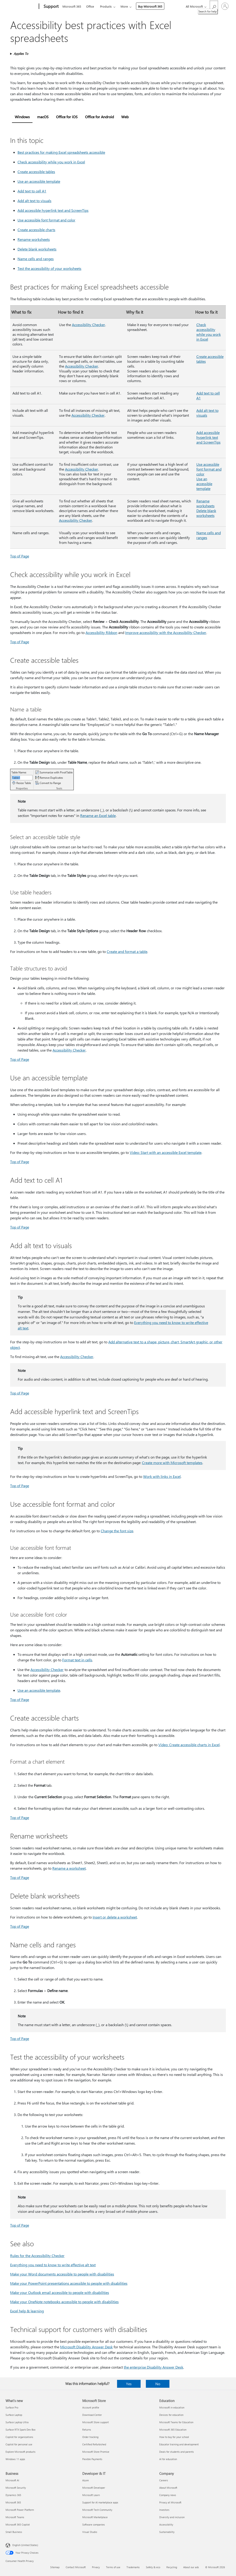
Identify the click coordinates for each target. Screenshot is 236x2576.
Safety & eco (153, 2567)
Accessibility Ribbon (101, 632)
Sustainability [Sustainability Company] (166, 2532)
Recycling (171, 2567)
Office (90, 6)
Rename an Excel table (98, 815)
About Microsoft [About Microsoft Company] (168, 2487)
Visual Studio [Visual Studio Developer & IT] (89, 2532)
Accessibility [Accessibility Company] (166, 2524)
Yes (129, 2383)
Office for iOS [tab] (67, 116)
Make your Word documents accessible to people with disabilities (62, 2274)
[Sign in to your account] (224, 6)
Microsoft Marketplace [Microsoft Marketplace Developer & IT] (95, 2517)
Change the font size (117, 1530)
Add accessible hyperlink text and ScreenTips (53, 210)
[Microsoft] (21, 6)
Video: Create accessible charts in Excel (189, 1744)
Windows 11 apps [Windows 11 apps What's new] (15, 2459)
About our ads (191, 2567)
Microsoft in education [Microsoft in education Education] (171, 2407)
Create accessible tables (36, 171)
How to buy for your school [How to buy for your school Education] (174, 2437)
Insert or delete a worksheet (115, 1917)
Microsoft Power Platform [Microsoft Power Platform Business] (20, 2509)
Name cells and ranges (36, 258)
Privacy (96, 2567)
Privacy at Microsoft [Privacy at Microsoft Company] (170, 2502)
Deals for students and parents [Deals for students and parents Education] (176, 2451)
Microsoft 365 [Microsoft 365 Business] (13, 2502)
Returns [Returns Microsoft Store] (86, 2429)
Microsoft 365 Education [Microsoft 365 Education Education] (172, 2429)
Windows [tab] (22, 116)
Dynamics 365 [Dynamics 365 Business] (13, 2495)
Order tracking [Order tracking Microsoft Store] (90, 2437)
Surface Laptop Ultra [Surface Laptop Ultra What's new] (17, 2422)
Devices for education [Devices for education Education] (171, 2415)
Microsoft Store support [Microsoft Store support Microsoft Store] (95, 2422)
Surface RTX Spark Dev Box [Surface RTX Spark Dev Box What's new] (20, 2429)
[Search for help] (214, 6)
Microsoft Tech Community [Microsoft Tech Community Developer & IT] (97, 2509)
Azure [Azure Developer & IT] (85, 2480)
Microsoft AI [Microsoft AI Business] (12, 2480)
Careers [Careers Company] (163, 2480)
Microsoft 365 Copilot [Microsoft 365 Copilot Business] (18, 2524)
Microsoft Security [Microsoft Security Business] (16, 2487)
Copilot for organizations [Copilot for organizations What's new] (19, 2437)
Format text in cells (77, 1659)
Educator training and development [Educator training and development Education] (179, 2444)
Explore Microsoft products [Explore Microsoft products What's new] (20, 2451)
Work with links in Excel (162, 1476)
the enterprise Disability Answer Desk (153, 2367)
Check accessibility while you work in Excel (51, 161)
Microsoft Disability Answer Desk (86, 2346)
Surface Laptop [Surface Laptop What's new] (14, 2415)
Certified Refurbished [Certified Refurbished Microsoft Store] (94, 2444)
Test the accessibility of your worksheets (49, 268)
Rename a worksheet (69, 1868)
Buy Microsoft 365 (150, 6)
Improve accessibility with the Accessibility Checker (165, 632)
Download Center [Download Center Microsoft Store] (92, 2415)
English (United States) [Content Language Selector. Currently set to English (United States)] (25, 2545)
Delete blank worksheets (37, 249)
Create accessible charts (36, 229)
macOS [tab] (43, 116)
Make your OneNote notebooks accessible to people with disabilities (64, 2301)
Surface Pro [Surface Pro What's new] (12, 2407)
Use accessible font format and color (46, 220)
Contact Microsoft (76, 2567)
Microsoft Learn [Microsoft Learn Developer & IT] (91, 2495)
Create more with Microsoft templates (172, 1462)
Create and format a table (127, 951)
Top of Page (19, 556)
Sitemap (54, 2567)
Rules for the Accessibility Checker (37, 2255)
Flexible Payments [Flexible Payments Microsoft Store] (92, 2459)
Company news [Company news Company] (167, 2495)
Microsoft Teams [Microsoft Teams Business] (15, 2517)
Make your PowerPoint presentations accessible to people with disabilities (68, 2283)
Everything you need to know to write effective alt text (53, 2264)
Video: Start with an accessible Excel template (165, 1152)
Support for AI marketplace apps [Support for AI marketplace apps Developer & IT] (100, 2502)
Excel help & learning (27, 2310)
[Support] (50, 6)
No (157, 2383)
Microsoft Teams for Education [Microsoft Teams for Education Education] (176, 2422)
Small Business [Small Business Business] (14, 2532)
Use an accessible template (39, 181)
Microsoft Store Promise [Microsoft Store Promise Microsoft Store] (95, 2451)
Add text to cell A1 (32, 191)
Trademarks (133, 2567)
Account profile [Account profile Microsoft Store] (90, 2407)
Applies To (21, 53)
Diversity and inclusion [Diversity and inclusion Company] (172, 2517)
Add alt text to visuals (34, 200)
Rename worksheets (34, 239)
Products (106, 6)
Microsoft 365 (71, 6)
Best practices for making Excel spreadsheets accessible (61, 152)
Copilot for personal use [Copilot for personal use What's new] (19, 2444)
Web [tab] (125, 116)
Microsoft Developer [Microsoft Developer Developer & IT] (93, 2487)
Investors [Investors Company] (164, 2509)
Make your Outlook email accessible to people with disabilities (59, 2292)
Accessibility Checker (88, 324)
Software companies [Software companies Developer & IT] (93, 2524)
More (124, 6)
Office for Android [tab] (99, 116)
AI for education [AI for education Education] (168, 2459)
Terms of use (113, 2567)
